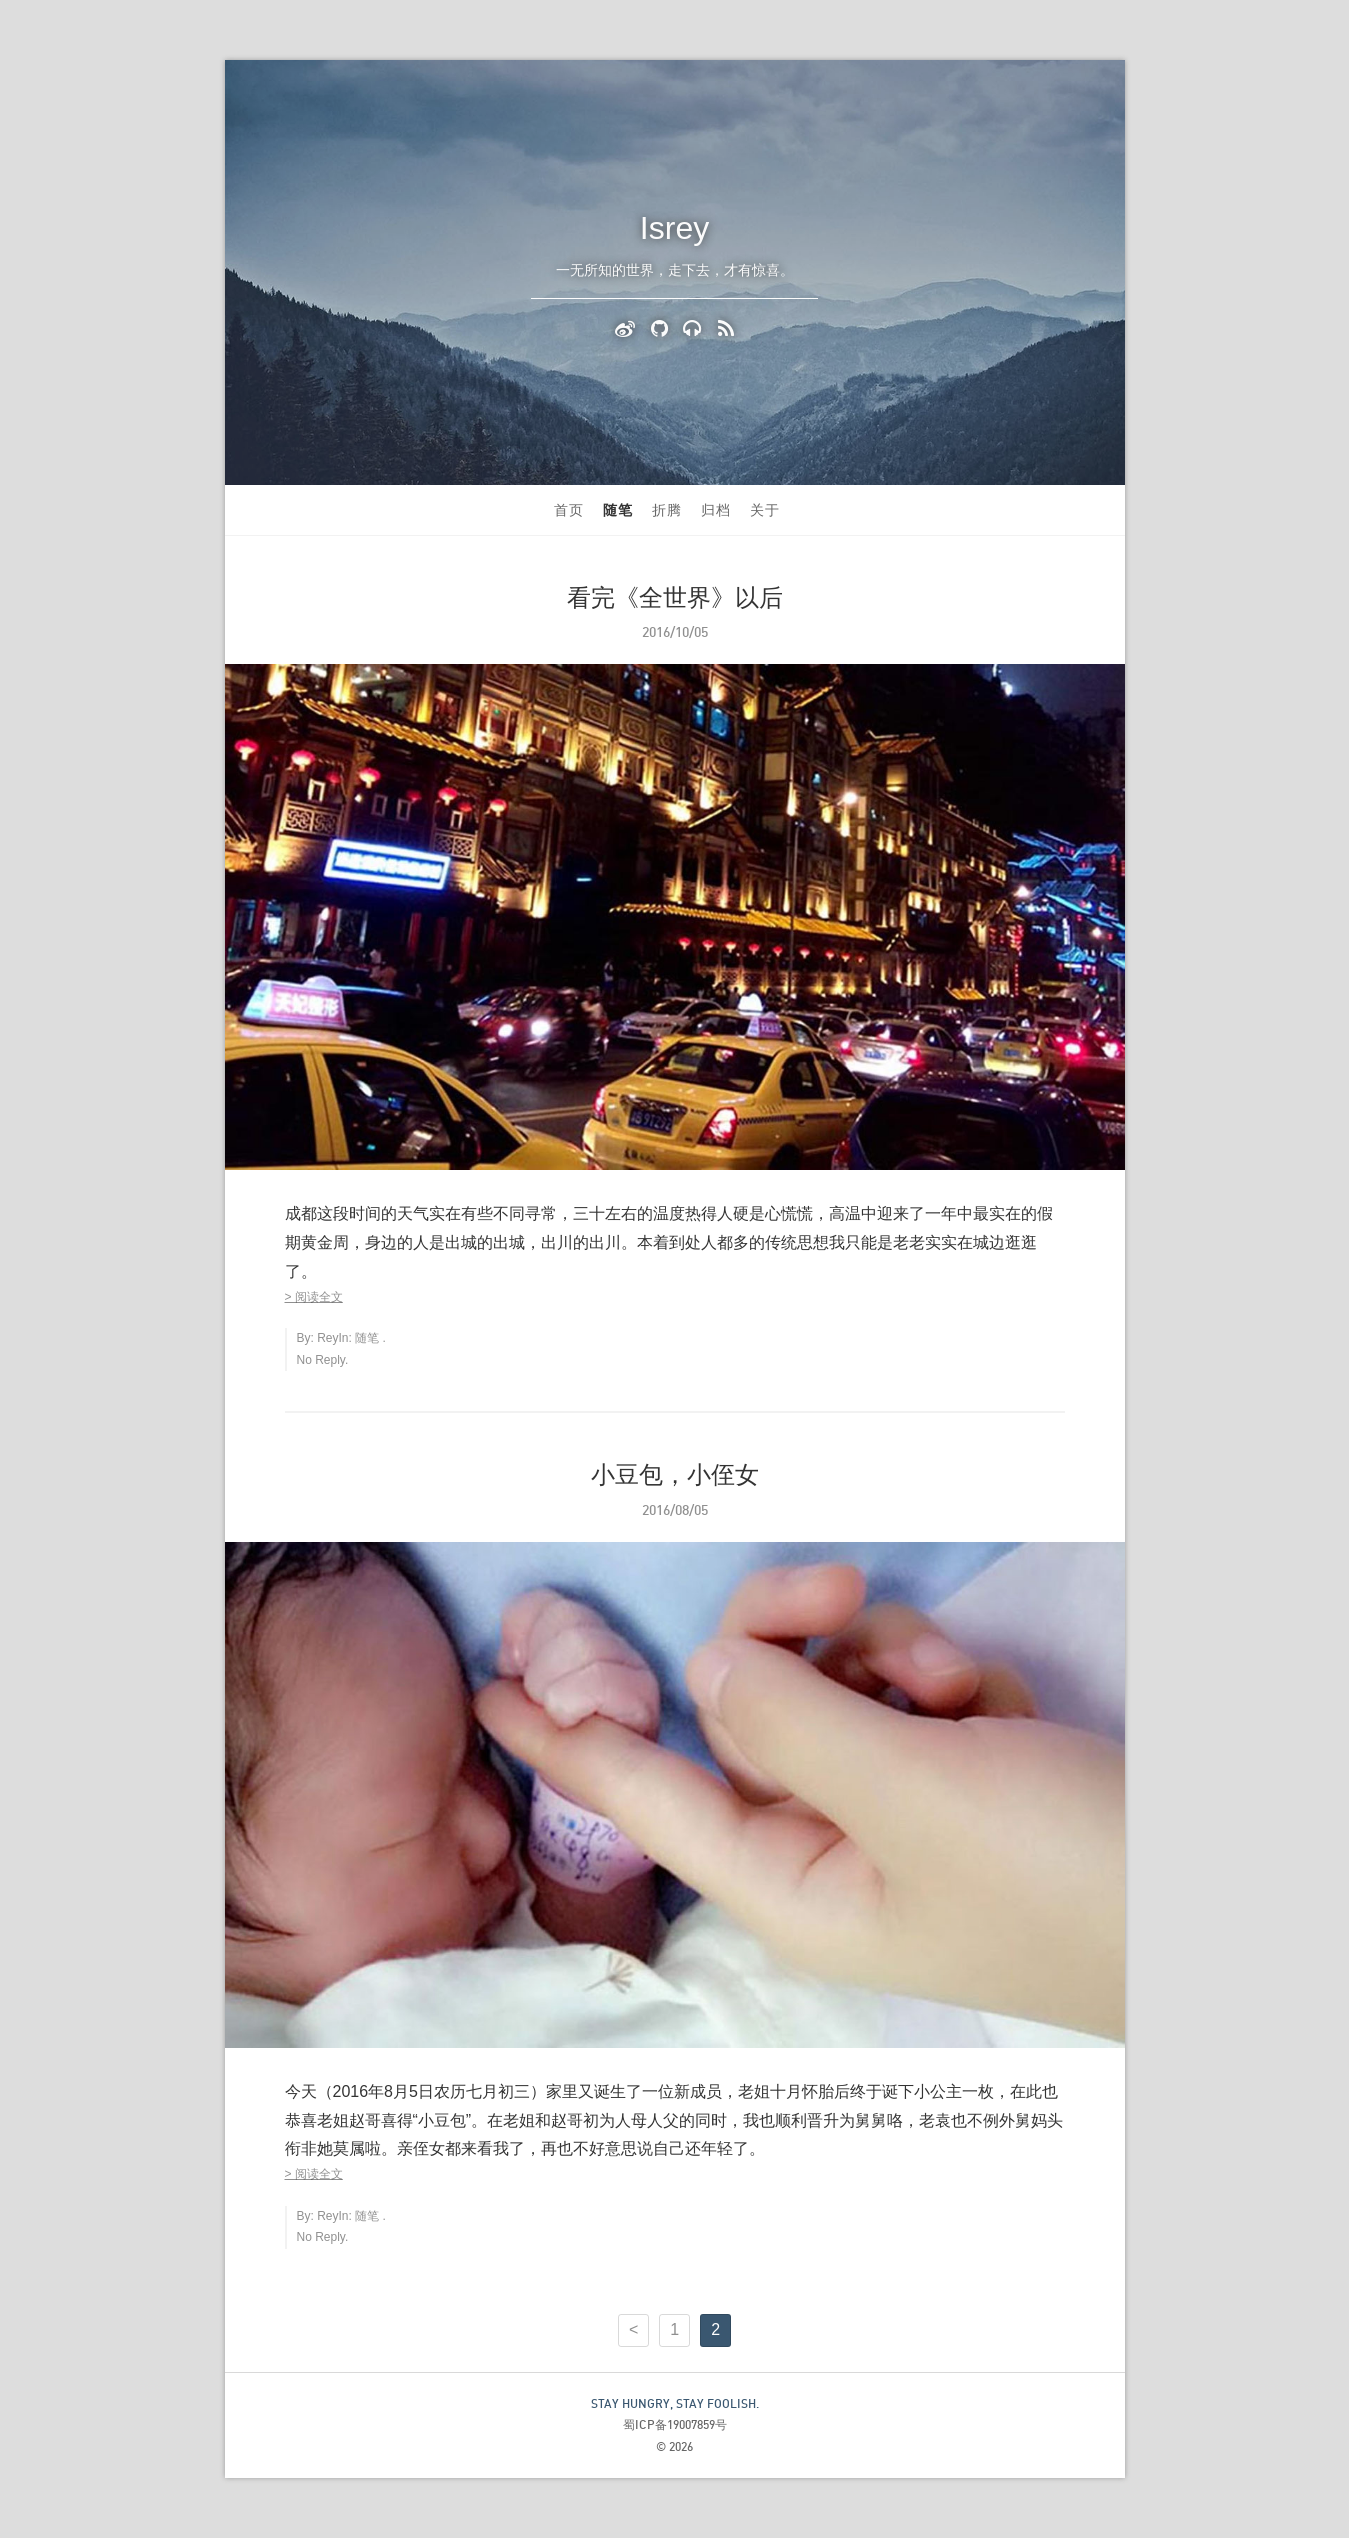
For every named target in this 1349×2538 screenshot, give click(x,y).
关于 (765, 510)
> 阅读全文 (314, 1297)
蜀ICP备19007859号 (675, 2424)
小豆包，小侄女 (675, 1474)
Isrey (674, 228)
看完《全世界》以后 (675, 597)
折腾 (667, 510)
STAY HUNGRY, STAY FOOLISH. (675, 2403)
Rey (327, 1338)
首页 (569, 510)
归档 (716, 510)
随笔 (618, 510)
